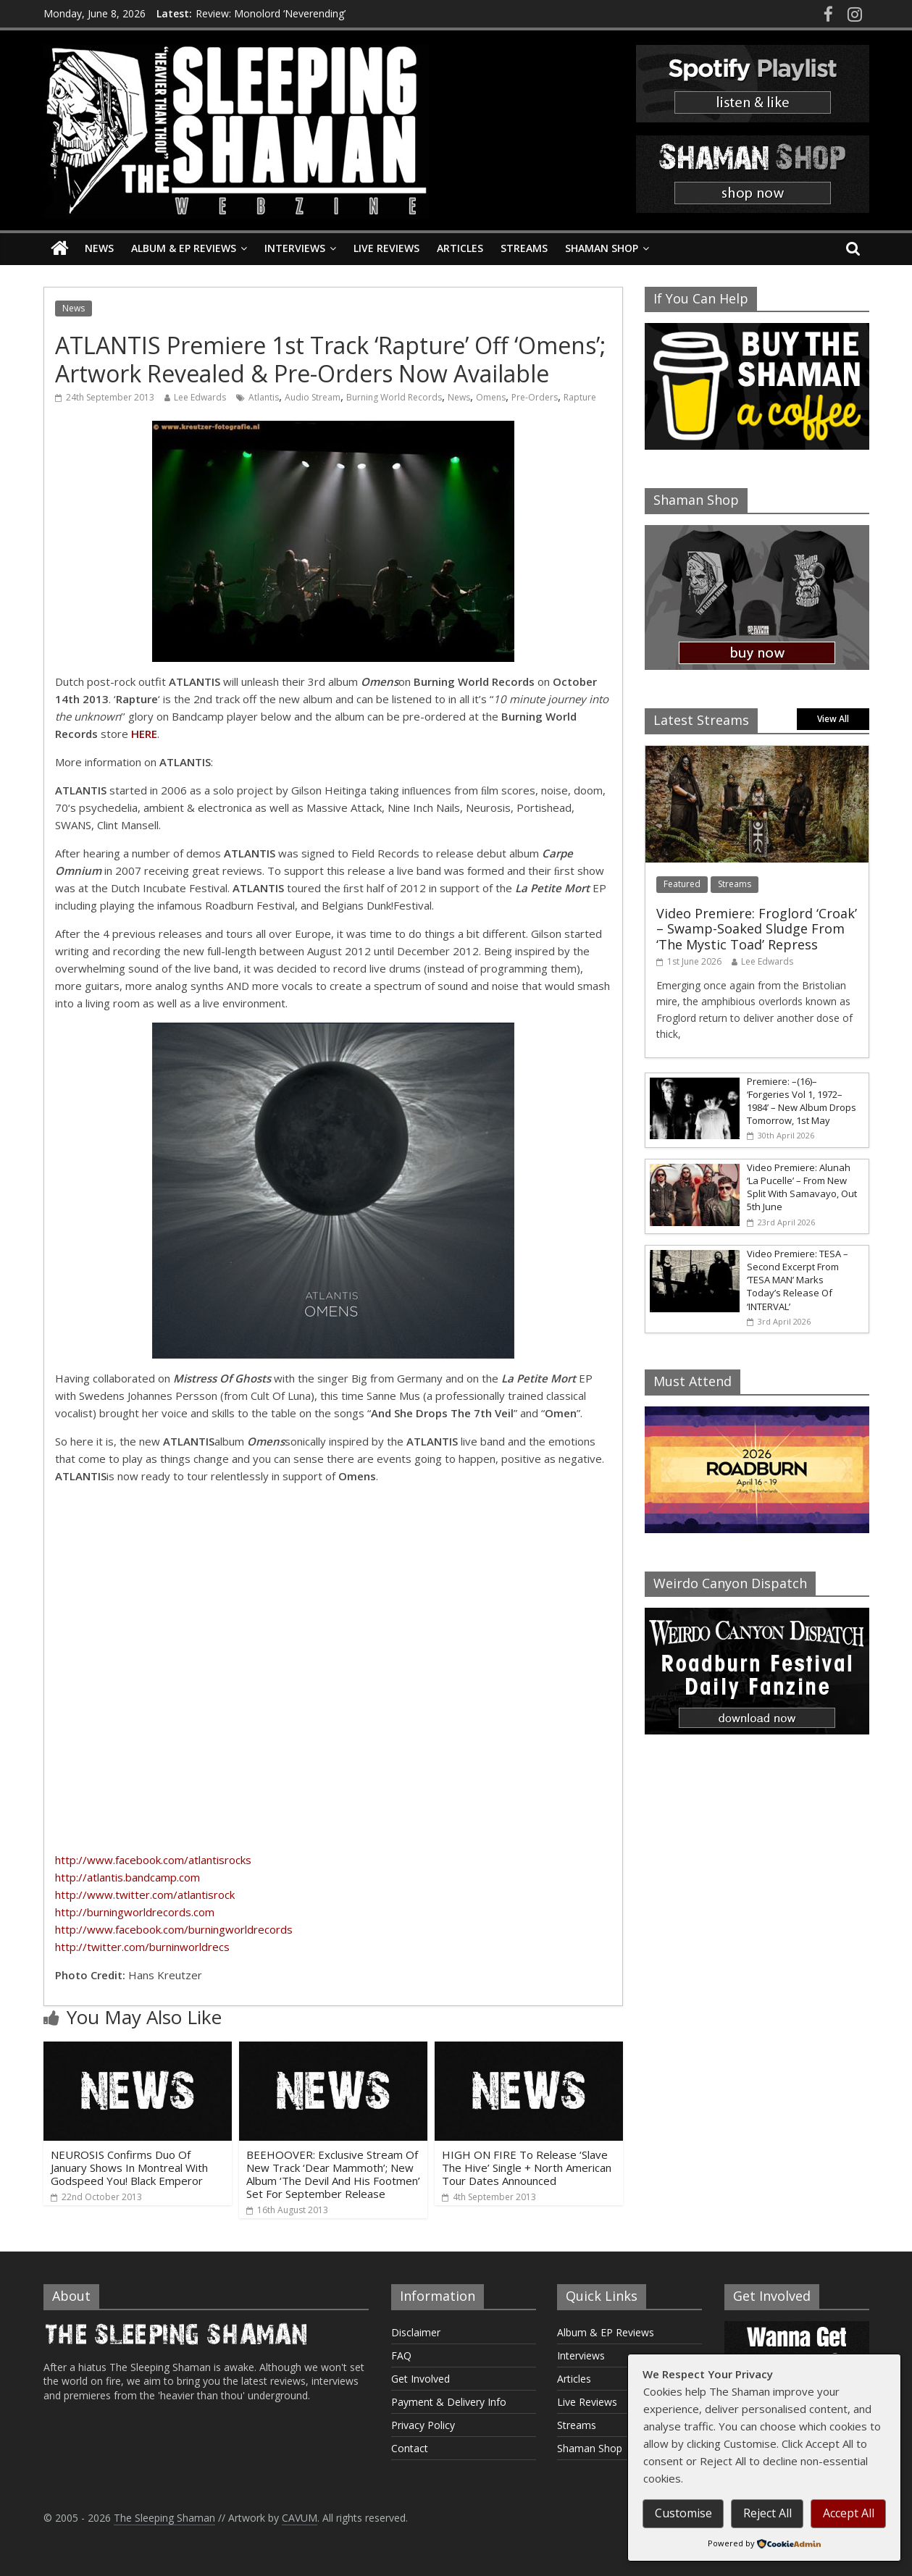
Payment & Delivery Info (448, 2402)
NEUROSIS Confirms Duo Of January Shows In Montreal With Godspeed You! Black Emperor (129, 2167)
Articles (460, 248)
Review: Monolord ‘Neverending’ (271, 13)
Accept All (848, 2513)
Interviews (294, 248)
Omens (491, 397)
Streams (524, 248)
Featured (682, 884)
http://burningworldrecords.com (134, 1912)
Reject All (767, 2513)
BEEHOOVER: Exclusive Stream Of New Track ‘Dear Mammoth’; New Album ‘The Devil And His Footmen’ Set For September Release (333, 2174)
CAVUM (299, 2518)
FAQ (401, 2355)
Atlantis (263, 397)
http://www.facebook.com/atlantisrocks (153, 1860)
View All (833, 719)
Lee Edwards (200, 397)
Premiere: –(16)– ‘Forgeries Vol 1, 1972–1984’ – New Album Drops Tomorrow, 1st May (801, 1101)
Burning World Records (394, 397)
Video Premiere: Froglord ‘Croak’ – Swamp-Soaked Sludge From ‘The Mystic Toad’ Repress (756, 929)
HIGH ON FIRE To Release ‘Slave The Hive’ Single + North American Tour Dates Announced (526, 2167)
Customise (683, 2513)
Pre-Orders (534, 397)
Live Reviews (386, 248)
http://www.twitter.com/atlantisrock (145, 1894)
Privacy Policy (423, 2425)
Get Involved (420, 2379)
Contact (409, 2448)
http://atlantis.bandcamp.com (127, 1877)
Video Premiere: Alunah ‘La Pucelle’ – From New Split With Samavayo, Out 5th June (802, 1187)
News (99, 248)
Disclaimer (415, 2332)
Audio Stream (312, 397)
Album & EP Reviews (183, 248)
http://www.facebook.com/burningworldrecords (174, 1929)
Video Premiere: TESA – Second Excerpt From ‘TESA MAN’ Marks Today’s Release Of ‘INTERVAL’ (797, 1280)
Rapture (580, 397)
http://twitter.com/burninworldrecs (142, 1946)
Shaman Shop (601, 248)
